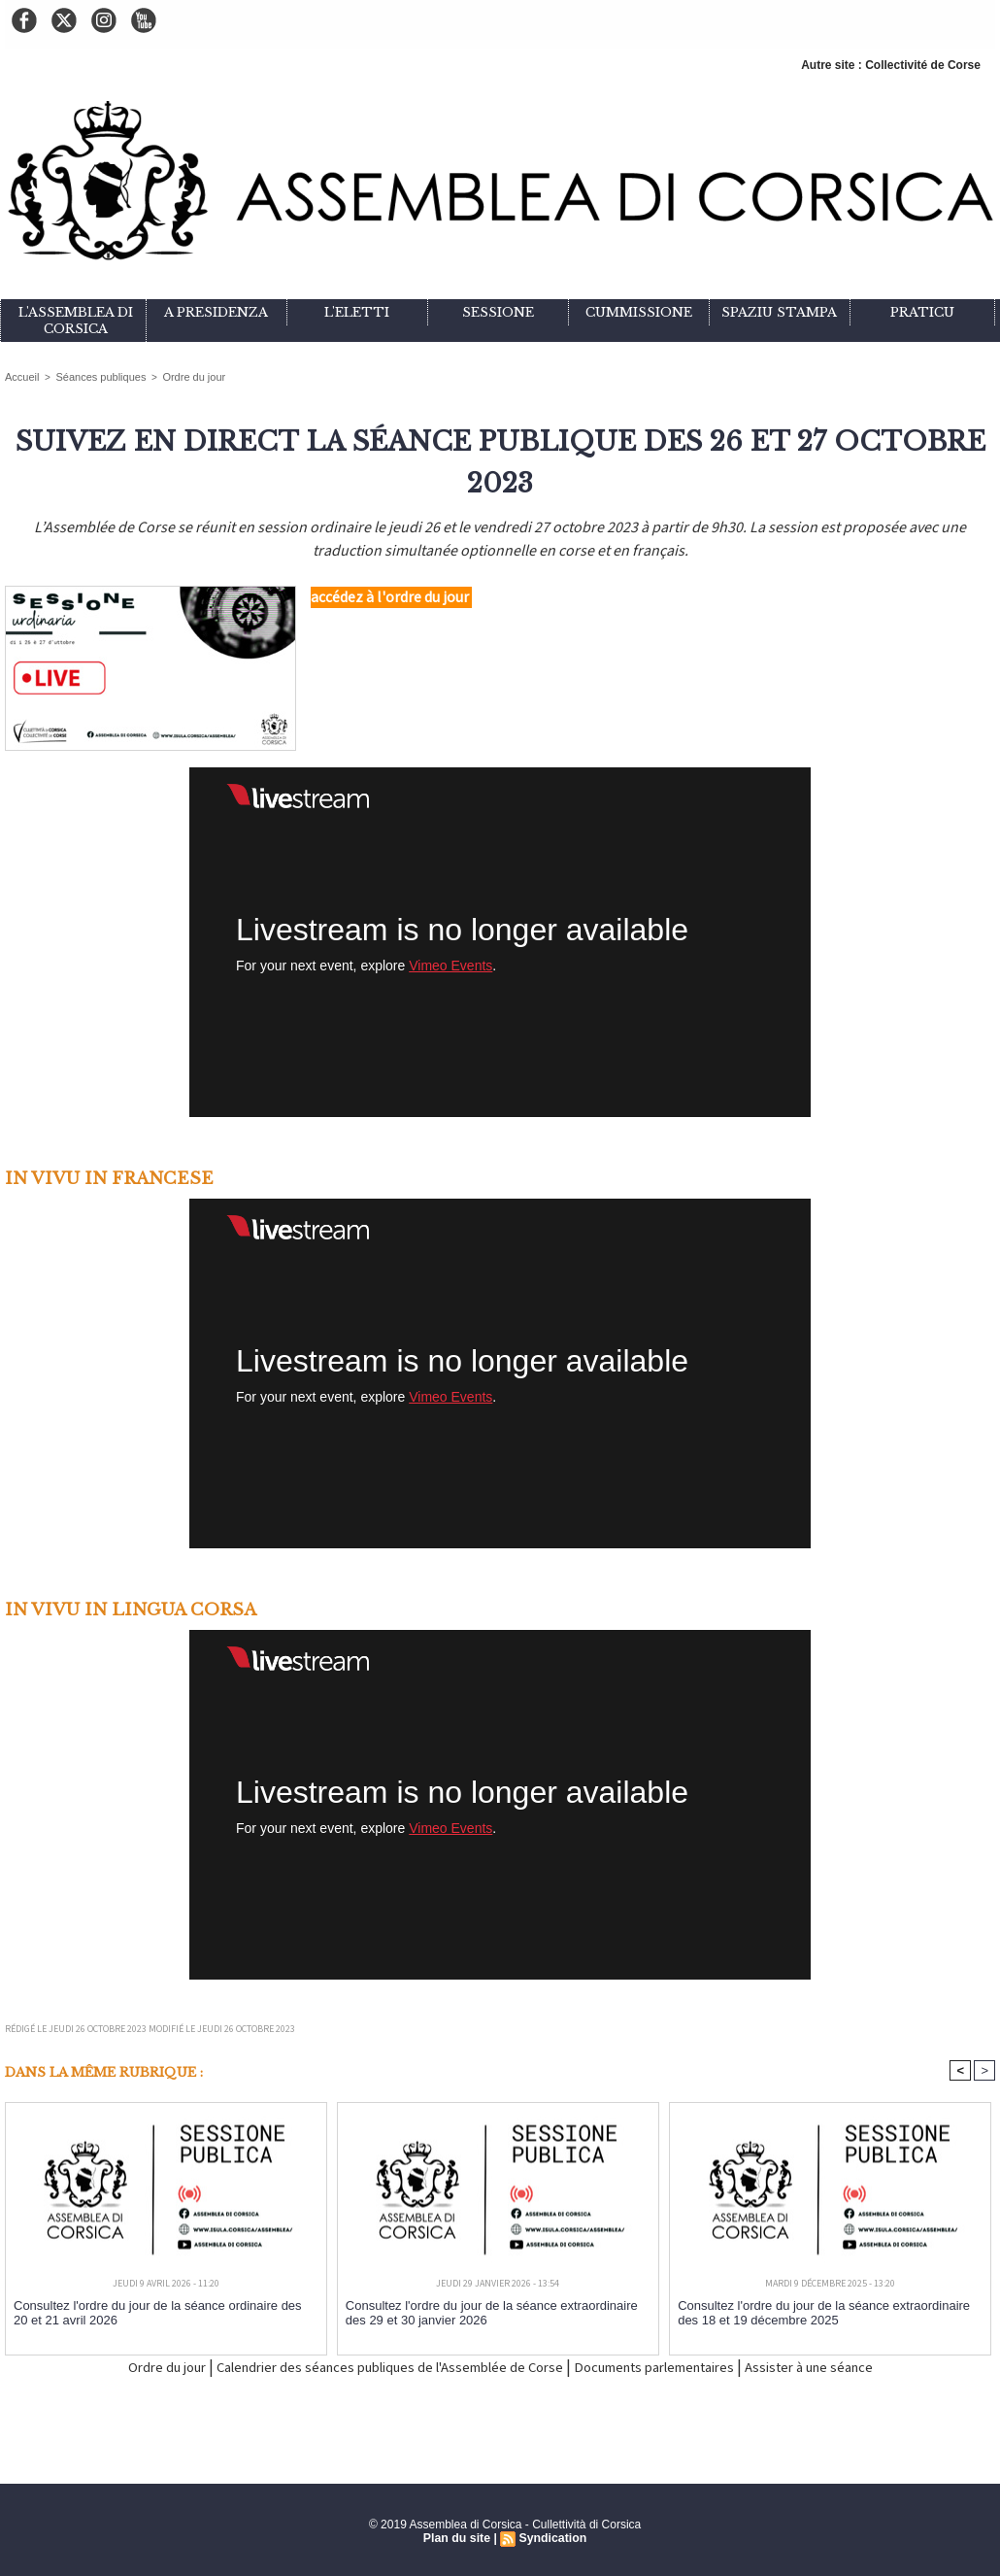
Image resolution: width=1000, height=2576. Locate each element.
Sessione (498, 312)
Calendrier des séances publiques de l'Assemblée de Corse (372, 2366)
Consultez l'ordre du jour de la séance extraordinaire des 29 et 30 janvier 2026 (491, 2310)
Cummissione (638, 312)
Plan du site (457, 2538)
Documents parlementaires (684, 2366)
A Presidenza (216, 312)
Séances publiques (93, 376)
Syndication (551, 2538)
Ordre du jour (180, 376)
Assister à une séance (865, 2366)
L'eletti (356, 312)
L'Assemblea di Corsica (75, 320)
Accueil (20, 376)
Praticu (922, 312)
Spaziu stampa (779, 312)
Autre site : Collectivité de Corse (891, 65)
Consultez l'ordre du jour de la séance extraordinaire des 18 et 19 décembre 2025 (823, 2310)
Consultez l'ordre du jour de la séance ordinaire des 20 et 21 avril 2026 (161, 2310)
